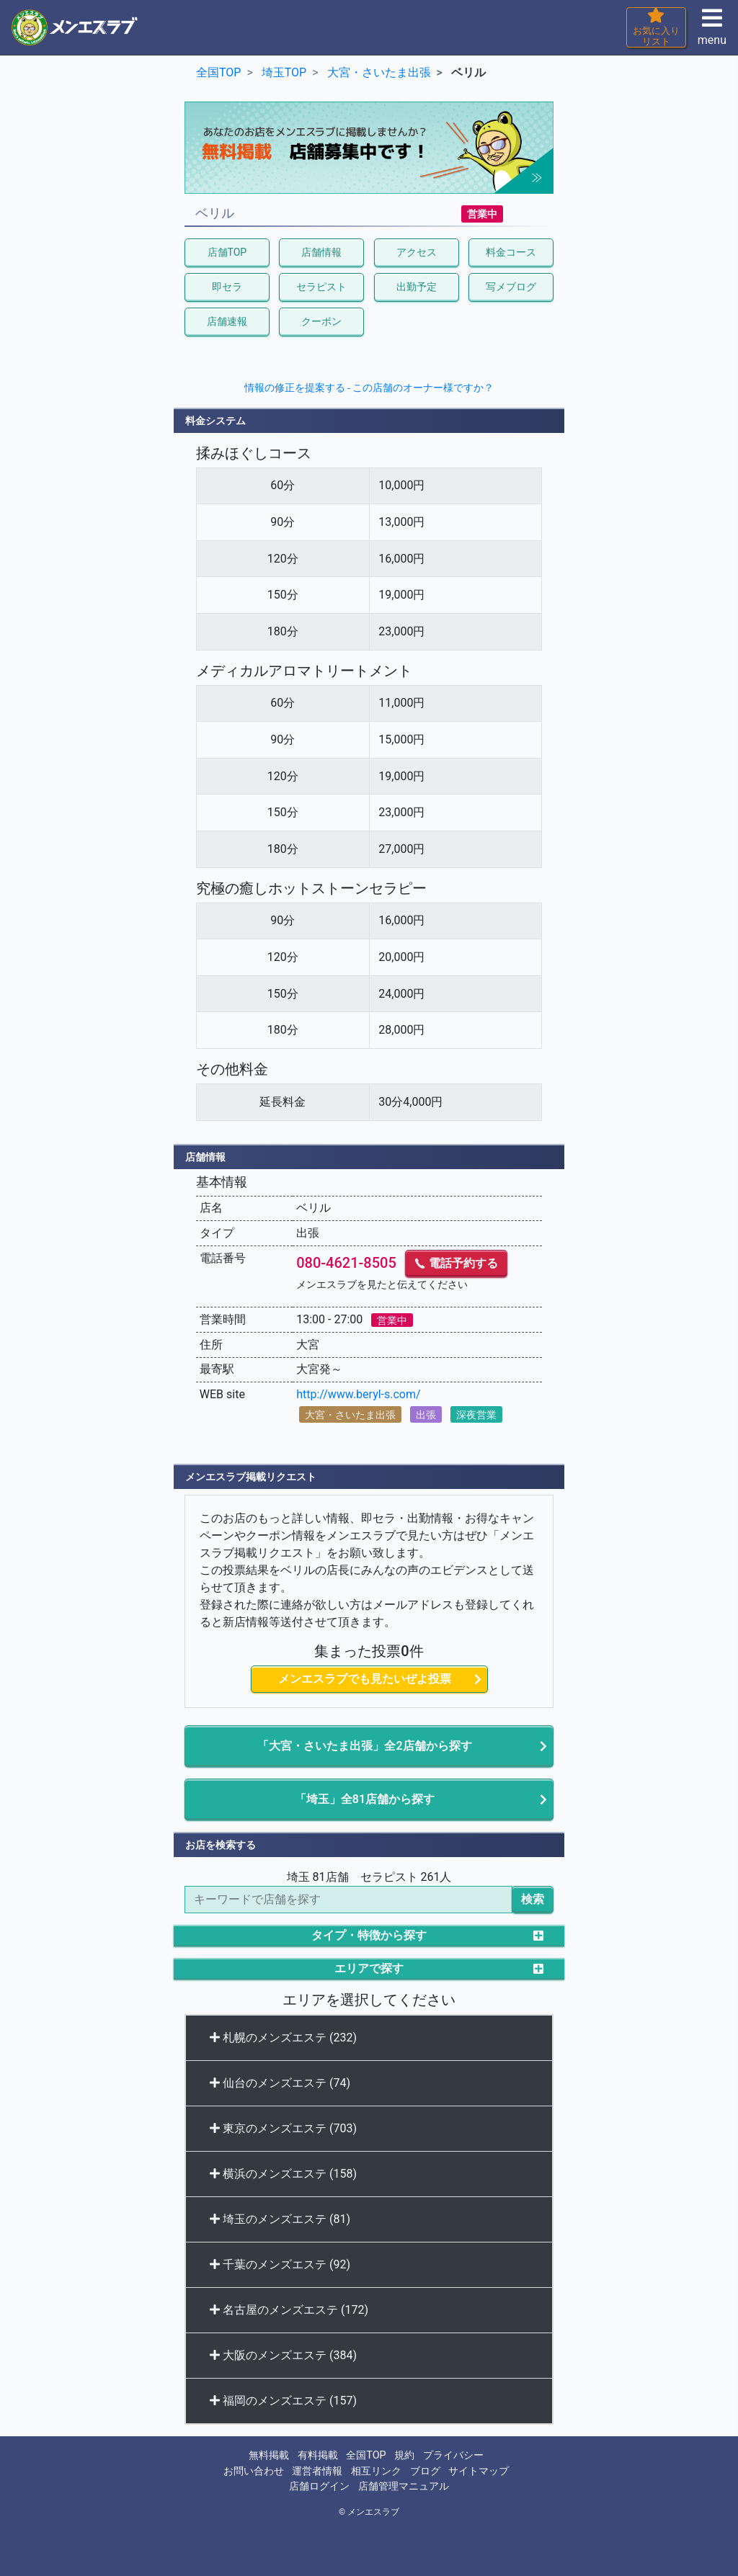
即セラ (227, 286)
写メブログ (511, 286)
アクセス (416, 252)
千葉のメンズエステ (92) (280, 2264)
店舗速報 (227, 321)
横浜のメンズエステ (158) (283, 2174)
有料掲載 (318, 2455)
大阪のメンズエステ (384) (283, 2355)
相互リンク (376, 2471)
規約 (404, 2455)
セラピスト (321, 286)
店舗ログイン (319, 2486)
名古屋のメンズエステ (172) (289, 2310)
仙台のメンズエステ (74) (280, 2083)
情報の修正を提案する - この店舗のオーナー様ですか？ (369, 387)
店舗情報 (321, 252)
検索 (532, 1899)
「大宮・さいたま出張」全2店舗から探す (364, 1746)
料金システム (215, 420)
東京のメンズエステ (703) (283, 2128)
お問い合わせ (253, 2471)
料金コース (511, 252)
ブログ (425, 2471)
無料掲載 (269, 2455)
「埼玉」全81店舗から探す (365, 1799)
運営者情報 (317, 2471)
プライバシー (453, 2455)
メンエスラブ (373, 2512)
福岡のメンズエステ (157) (283, 2400)
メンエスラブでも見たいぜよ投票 (364, 1679)
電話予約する (456, 1263)
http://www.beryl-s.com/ (358, 1394)
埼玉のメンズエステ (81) (280, 2219)
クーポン (321, 321)
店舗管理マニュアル (403, 2486)
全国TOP (366, 2455)
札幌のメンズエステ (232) (283, 2037)
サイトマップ (478, 2471)
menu (712, 31)
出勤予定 (416, 286)
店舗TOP (227, 252)
